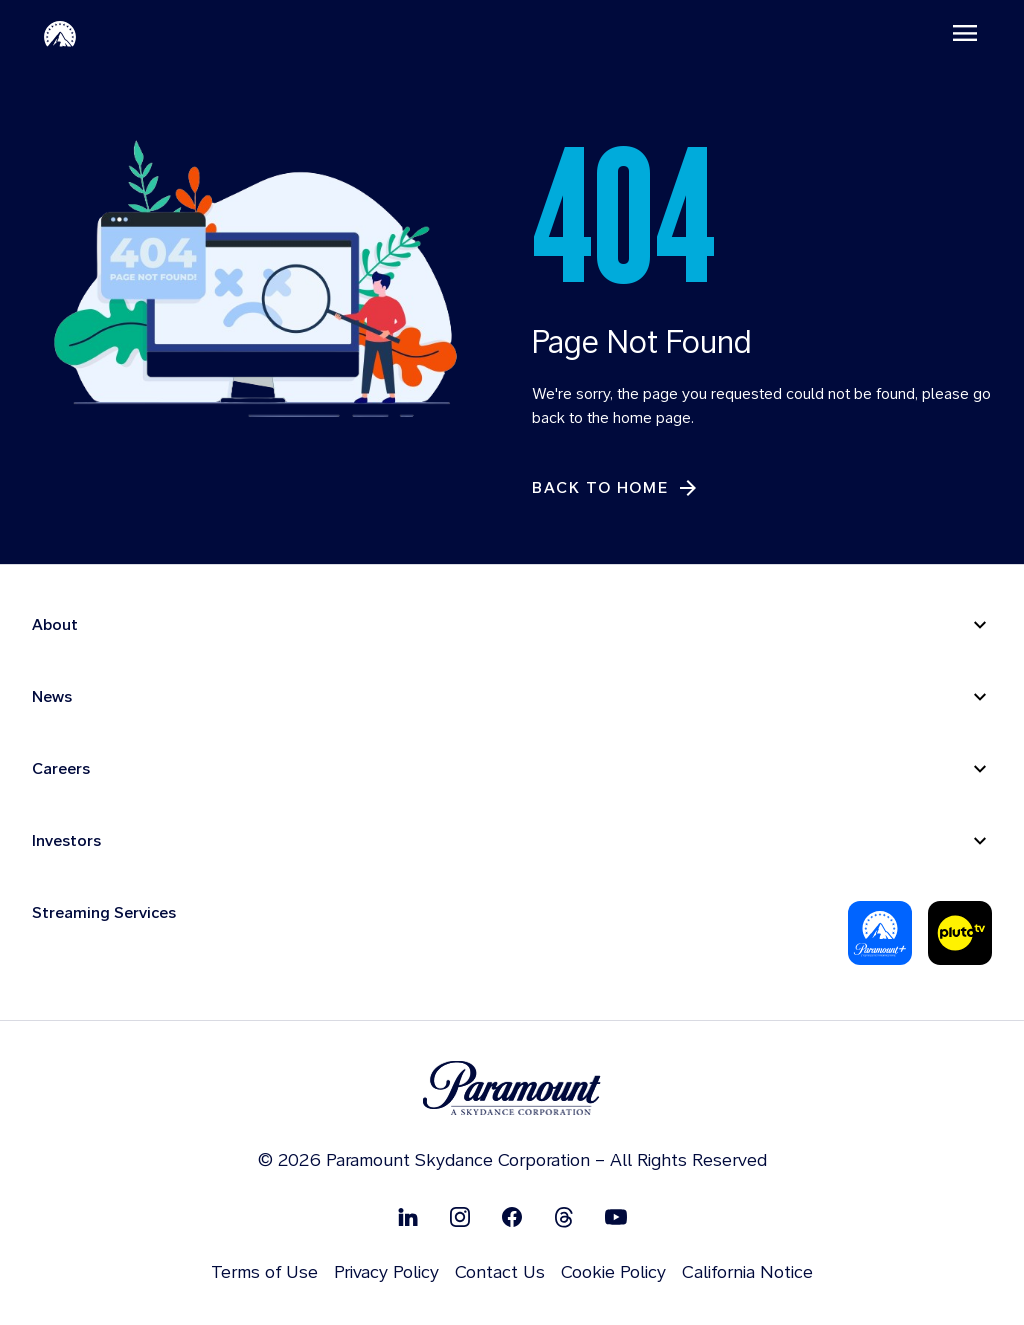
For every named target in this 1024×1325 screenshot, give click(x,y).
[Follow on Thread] (564, 1216)
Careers (61, 768)
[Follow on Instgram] (460, 1216)
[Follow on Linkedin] (408, 1216)
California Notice (747, 1271)
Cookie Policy (613, 1271)
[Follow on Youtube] (616, 1216)
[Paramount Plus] (880, 933)
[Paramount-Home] (60, 33)
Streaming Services (104, 912)
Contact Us (500, 1271)
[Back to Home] (616, 488)
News (52, 696)
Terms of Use (264, 1271)
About (55, 624)
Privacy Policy (386, 1271)
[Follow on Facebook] (512, 1216)
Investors (66, 840)
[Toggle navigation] (965, 33)
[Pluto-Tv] (960, 933)
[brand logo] (512, 1088)
